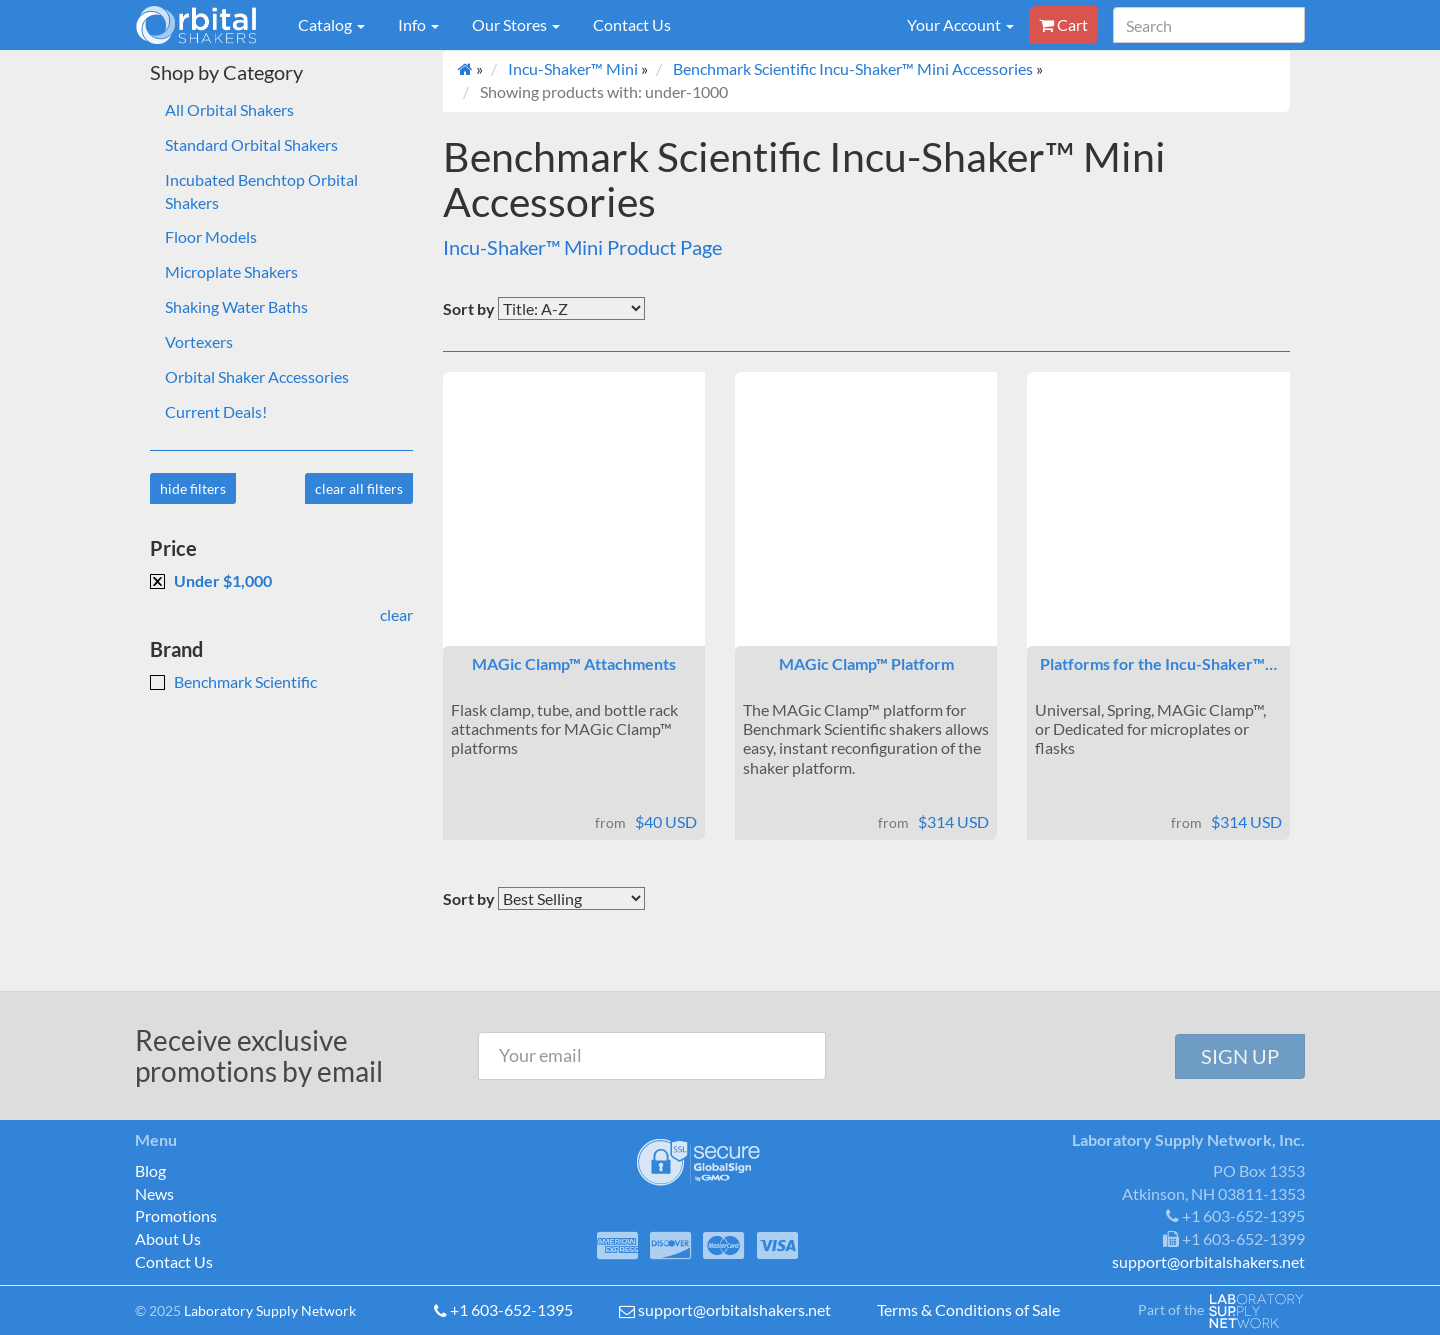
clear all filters (359, 488)
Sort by (469, 308)
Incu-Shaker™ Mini (573, 68)
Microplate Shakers (231, 271)
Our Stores (516, 24)
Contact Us (632, 24)
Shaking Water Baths (236, 306)
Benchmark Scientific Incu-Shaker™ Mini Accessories (853, 68)
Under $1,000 (211, 580)
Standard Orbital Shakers (251, 144)
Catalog (331, 24)
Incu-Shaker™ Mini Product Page (582, 247)
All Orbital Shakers (229, 109)
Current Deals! (216, 411)
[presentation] (1003, 1056)
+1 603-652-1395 (511, 1309)
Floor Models (211, 236)
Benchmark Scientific (233, 681)
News (154, 1193)
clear (396, 614)
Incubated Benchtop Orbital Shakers (261, 191)
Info (418, 24)
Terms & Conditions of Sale (968, 1309)
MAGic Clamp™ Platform (866, 663)
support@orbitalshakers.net (734, 1309)
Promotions (176, 1215)
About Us (168, 1238)
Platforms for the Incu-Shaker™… (1158, 663)
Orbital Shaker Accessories (257, 376)
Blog (150, 1170)
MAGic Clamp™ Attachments (574, 663)
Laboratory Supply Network (270, 1310)
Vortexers (199, 341)
